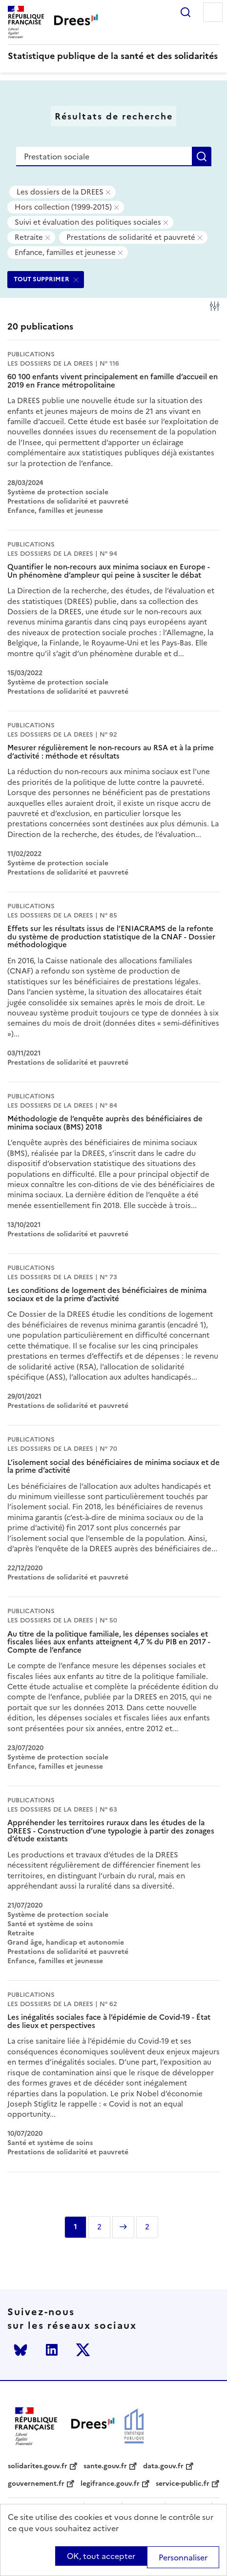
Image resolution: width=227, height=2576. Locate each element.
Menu (213, 12)
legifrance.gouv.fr (110, 2484)
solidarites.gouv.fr (37, 2466)
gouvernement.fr (36, 2484)
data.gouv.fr (163, 2466)
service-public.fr (182, 2484)
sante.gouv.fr (105, 2466)
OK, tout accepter (101, 2556)
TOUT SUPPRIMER (41, 279)
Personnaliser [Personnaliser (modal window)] (183, 2557)
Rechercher (185, 12)
